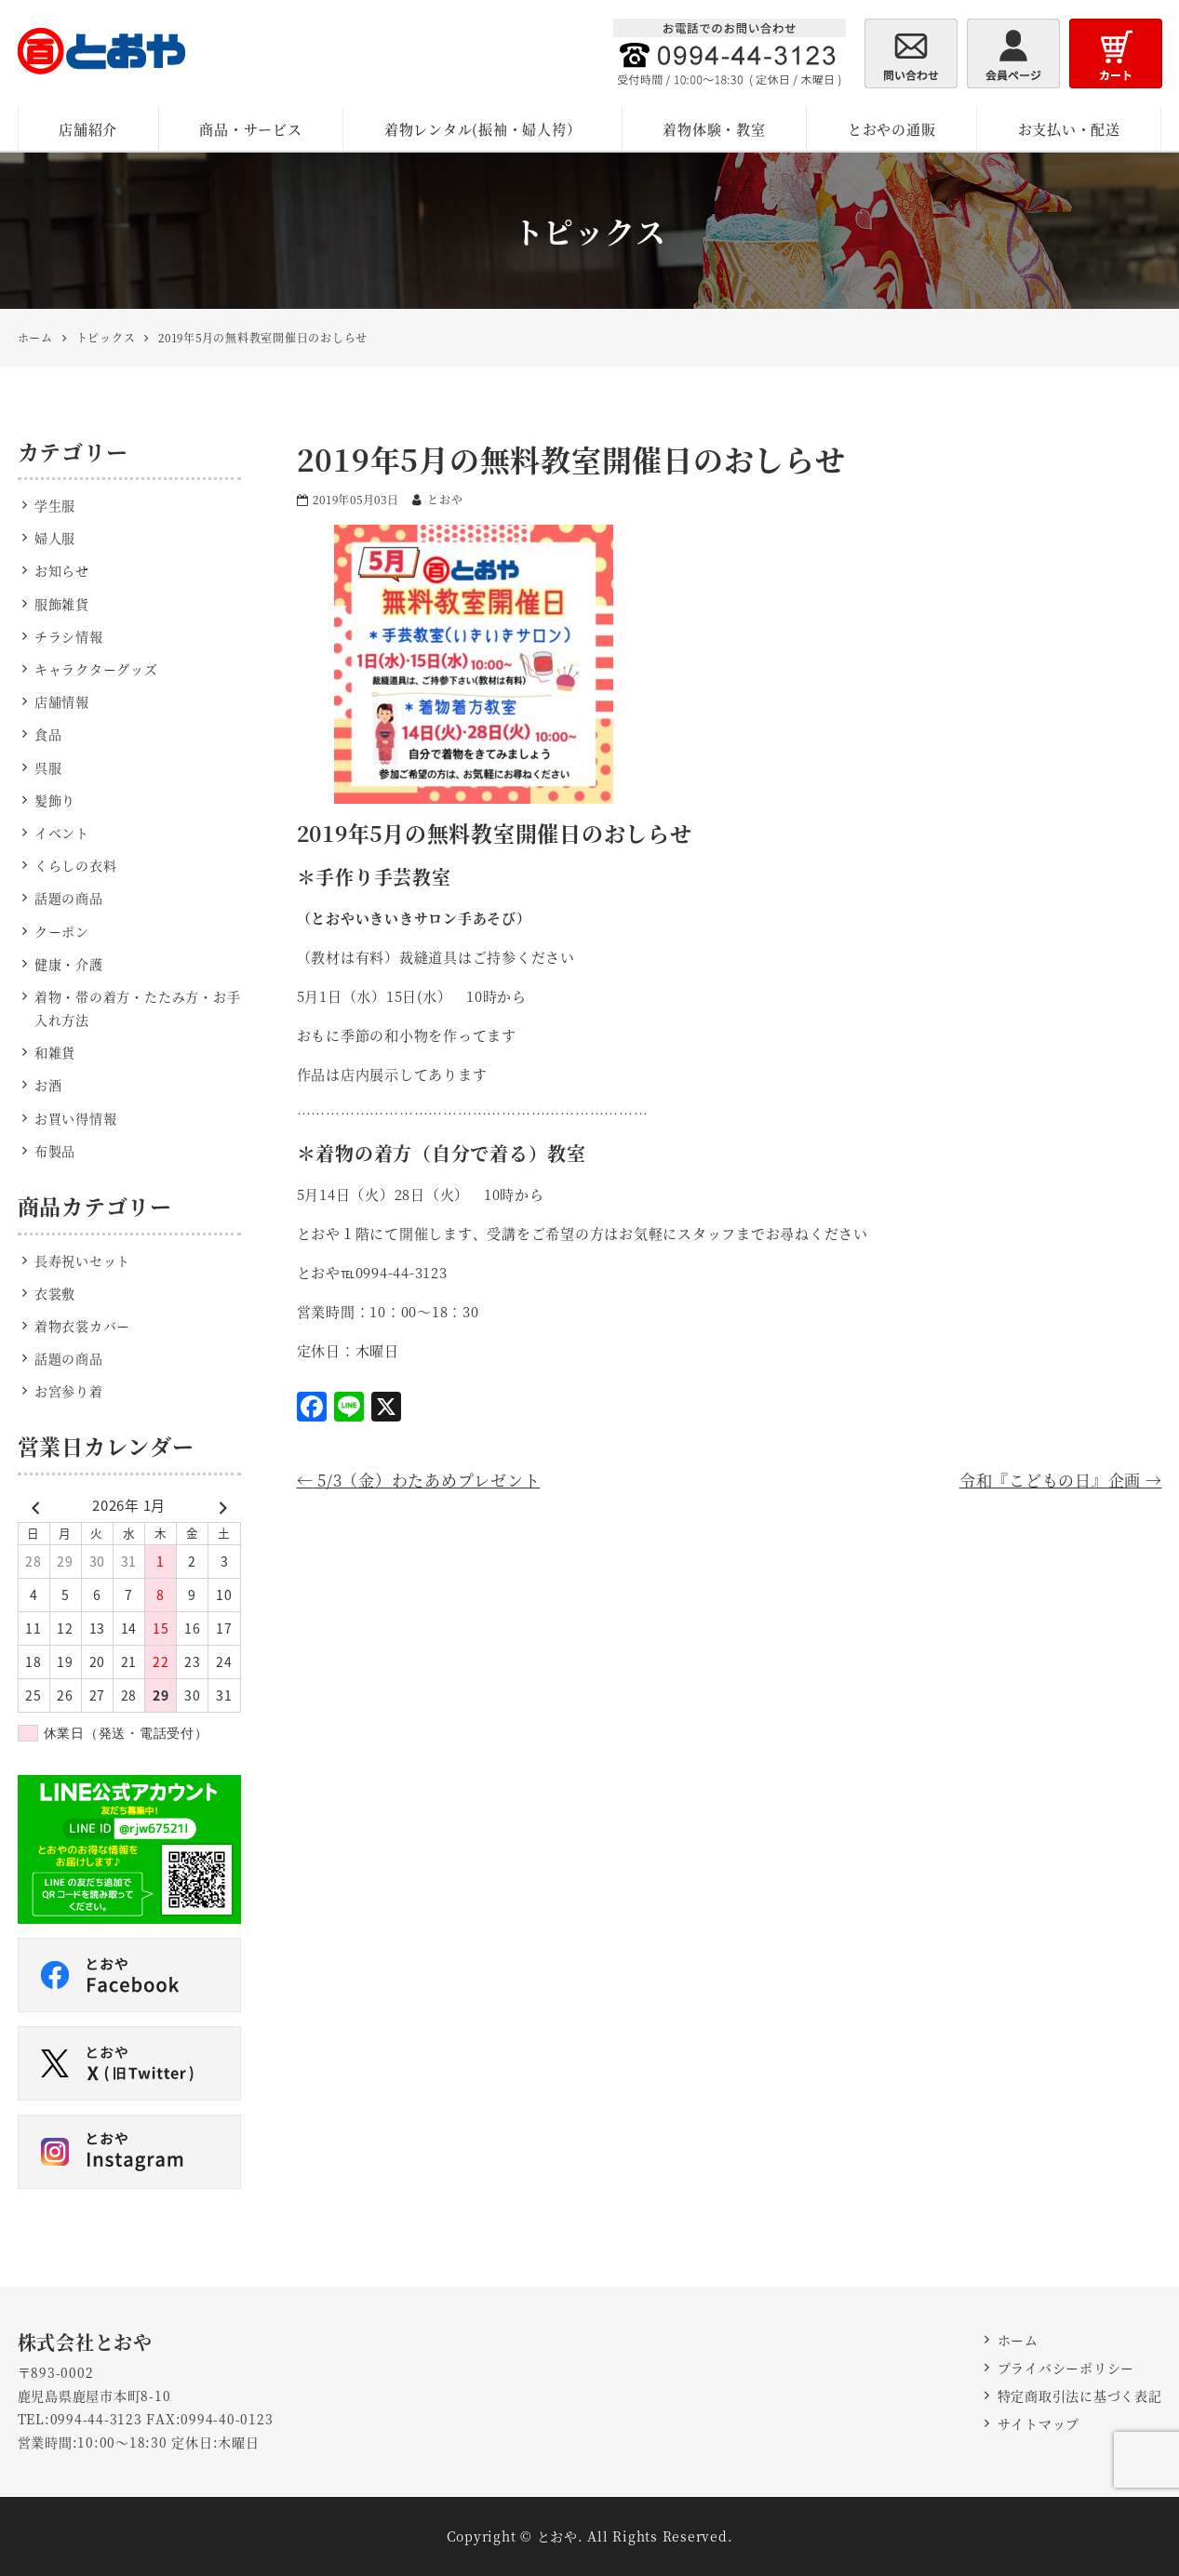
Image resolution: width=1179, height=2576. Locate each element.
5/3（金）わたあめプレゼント (419, 1479)
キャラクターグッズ (96, 669)
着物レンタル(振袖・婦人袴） (483, 129)
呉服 (48, 767)
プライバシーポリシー (1066, 2367)
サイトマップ (1039, 2423)
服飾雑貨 (61, 603)
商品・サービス (250, 129)
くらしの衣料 (75, 865)
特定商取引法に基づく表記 (1080, 2395)
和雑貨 (54, 1052)
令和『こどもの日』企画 (1060, 1479)
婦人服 (54, 537)
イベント (61, 832)
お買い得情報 (75, 1118)
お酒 (48, 1084)
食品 (48, 734)
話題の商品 (68, 897)
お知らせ (61, 570)
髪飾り (54, 800)
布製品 (54, 1150)
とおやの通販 (892, 129)
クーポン (61, 931)
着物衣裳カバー (82, 1325)
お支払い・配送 (1069, 129)
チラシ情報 (68, 636)
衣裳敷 (54, 1293)
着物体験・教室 (714, 129)
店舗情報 (61, 701)
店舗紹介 (88, 129)
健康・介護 (68, 963)
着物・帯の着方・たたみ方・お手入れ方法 (137, 1008)
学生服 (54, 505)
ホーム (1018, 2339)
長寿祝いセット (82, 1260)
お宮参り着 (68, 1390)
